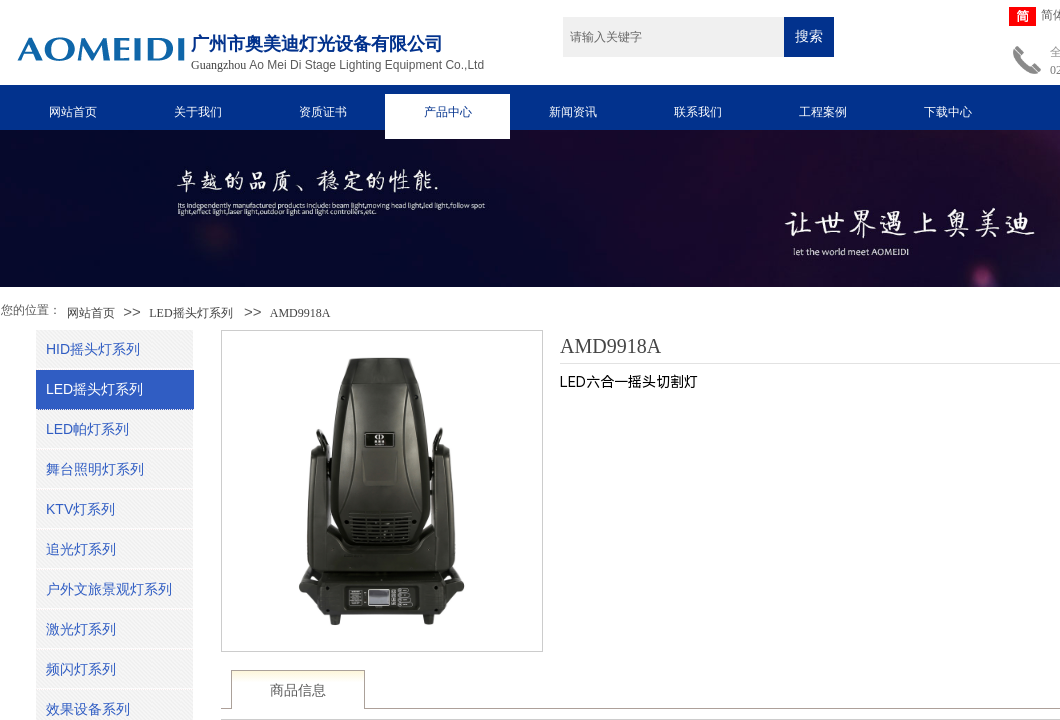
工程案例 (823, 112)
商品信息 (298, 690)
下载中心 (948, 112)
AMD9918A (300, 313)
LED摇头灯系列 (190, 313)
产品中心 (448, 112)
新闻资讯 (573, 112)
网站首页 (73, 112)
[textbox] (673, 37)
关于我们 (198, 112)
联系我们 (698, 112)
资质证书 (323, 112)
